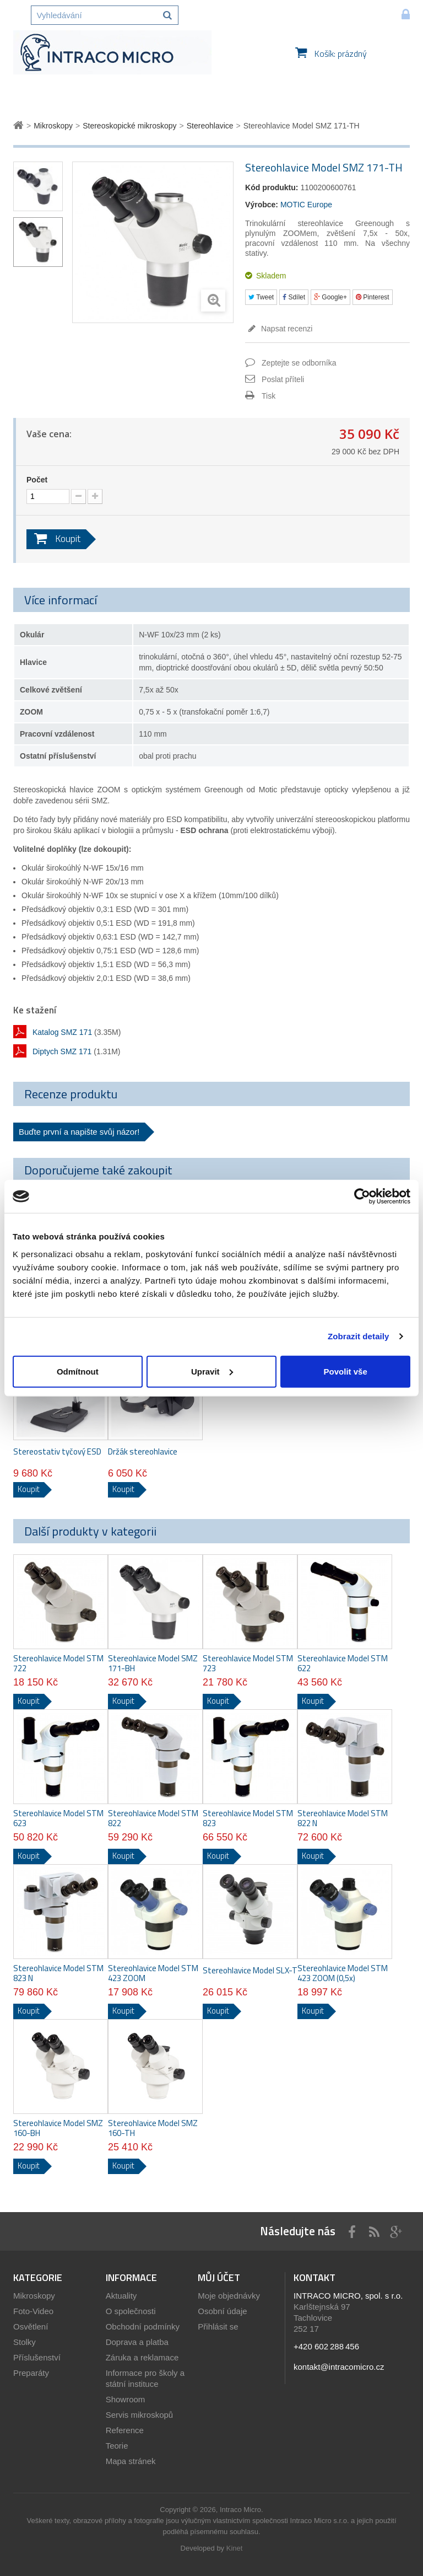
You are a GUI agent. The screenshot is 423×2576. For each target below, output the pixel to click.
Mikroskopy (34, 2295)
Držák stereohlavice (142, 1452)
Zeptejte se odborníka (299, 362)
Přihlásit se (218, 2326)
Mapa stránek (131, 2461)
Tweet (261, 297)
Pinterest (372, 297)
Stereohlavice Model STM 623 (58, 1818)
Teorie (117, 2445)
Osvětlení (30, 2326)
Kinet (234, 2548)
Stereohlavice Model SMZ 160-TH (153, 2128)
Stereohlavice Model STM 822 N (342, 1818)
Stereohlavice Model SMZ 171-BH (153, 1663)
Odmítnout (78, 1371)
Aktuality (121, 2295)
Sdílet (294, 297)
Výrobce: (261, 204)
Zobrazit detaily (358, 1336)
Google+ (330, 297)
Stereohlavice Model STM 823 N (58, 1973)
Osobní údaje (222, 2311)
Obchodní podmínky (143, 2326)
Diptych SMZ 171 (61, 1051)
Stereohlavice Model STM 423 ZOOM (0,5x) (342, 1973)
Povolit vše (345, 1371)
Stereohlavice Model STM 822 (153, 1818)
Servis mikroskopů (139, 2414)
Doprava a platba (137, 2342)
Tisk (268, 395)
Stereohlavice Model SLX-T (250, 1971)
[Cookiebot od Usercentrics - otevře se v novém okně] (362, 1196)
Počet (36, 479)
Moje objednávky (229, 2295)
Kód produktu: (271, 187)
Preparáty (31, 2373)
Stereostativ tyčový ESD (57, 1452)
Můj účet (219, 2277)
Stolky (24, 2342)
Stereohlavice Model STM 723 (248, 1663)
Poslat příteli (283, 379)
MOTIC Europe (306, 204)
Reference (125, 2430)
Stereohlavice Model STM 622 (342, 1663)
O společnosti (131, 2311)
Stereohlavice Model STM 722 (58, 1663)
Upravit (212, 1371)
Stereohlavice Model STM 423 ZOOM (153, 1973)
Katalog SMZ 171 (62, 1032)
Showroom (125, 2399)
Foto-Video (33, 2311)
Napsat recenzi (285, 328)
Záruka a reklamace (142, 2357)
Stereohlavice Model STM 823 (248, 1818)
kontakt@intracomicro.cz (339, 2366)
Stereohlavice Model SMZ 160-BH (58, 2128)
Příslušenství (37, 2357)
